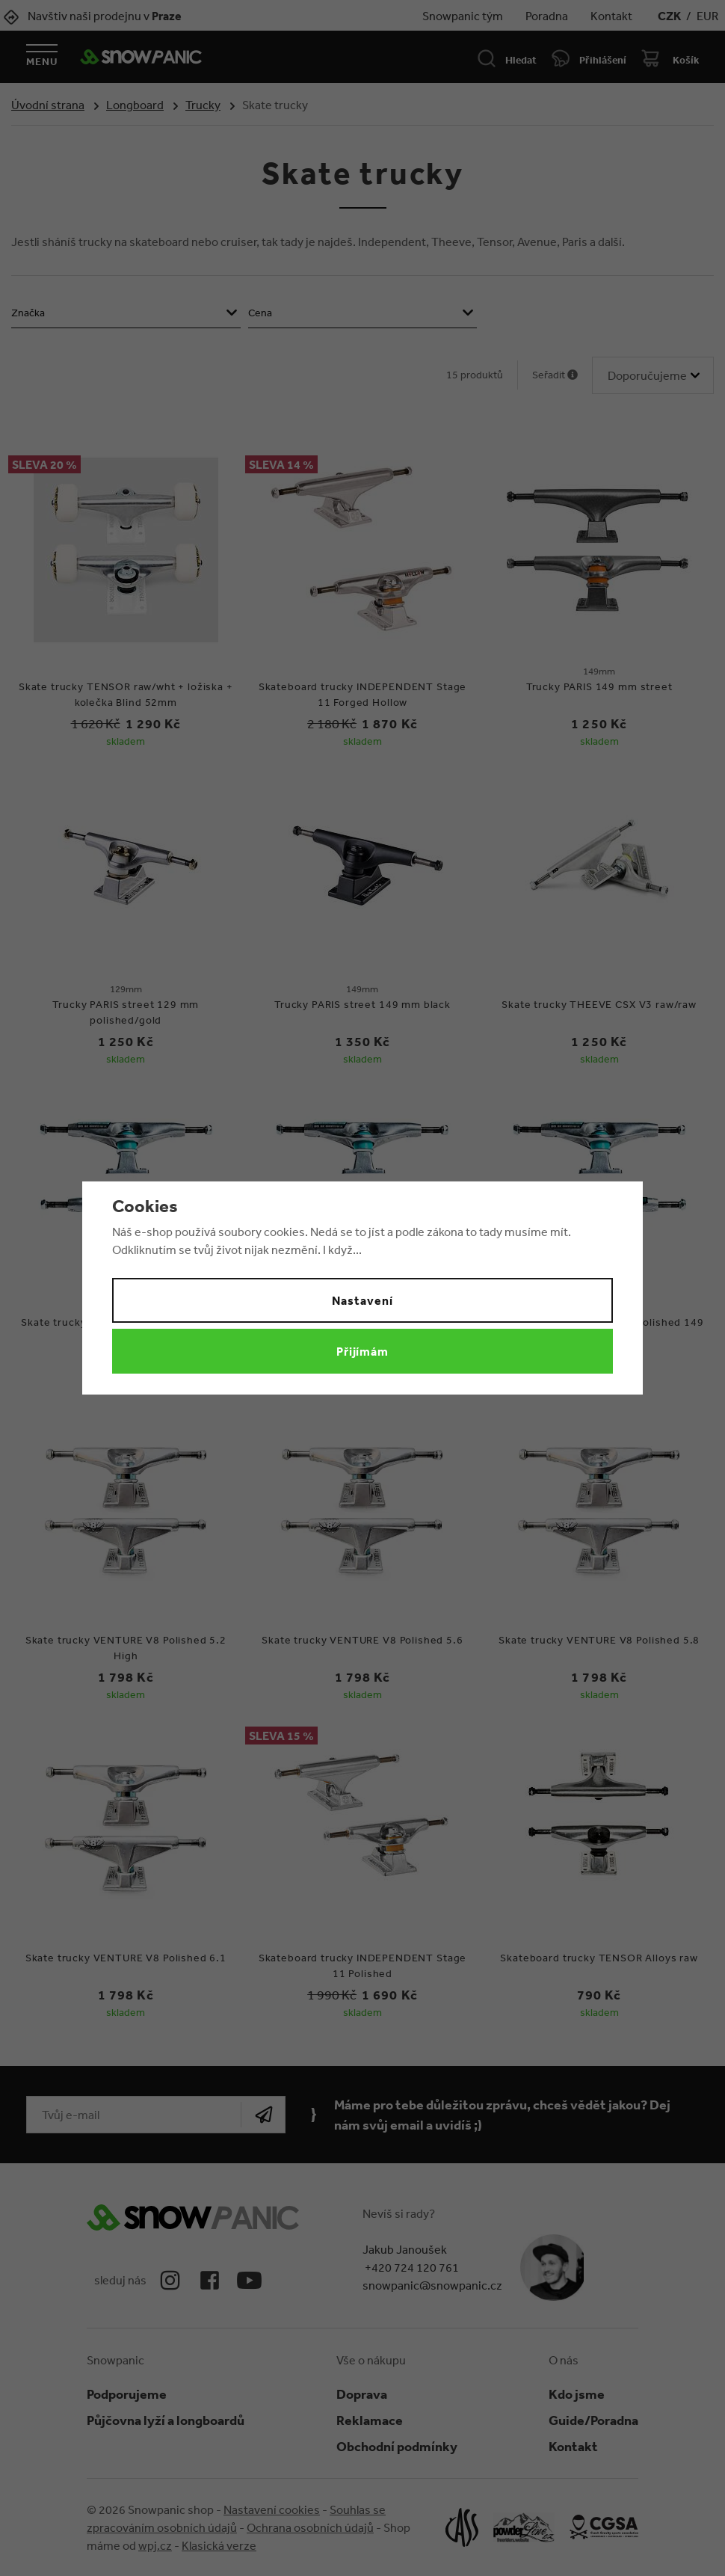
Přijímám (362, 1351)
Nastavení (362, 1300)
